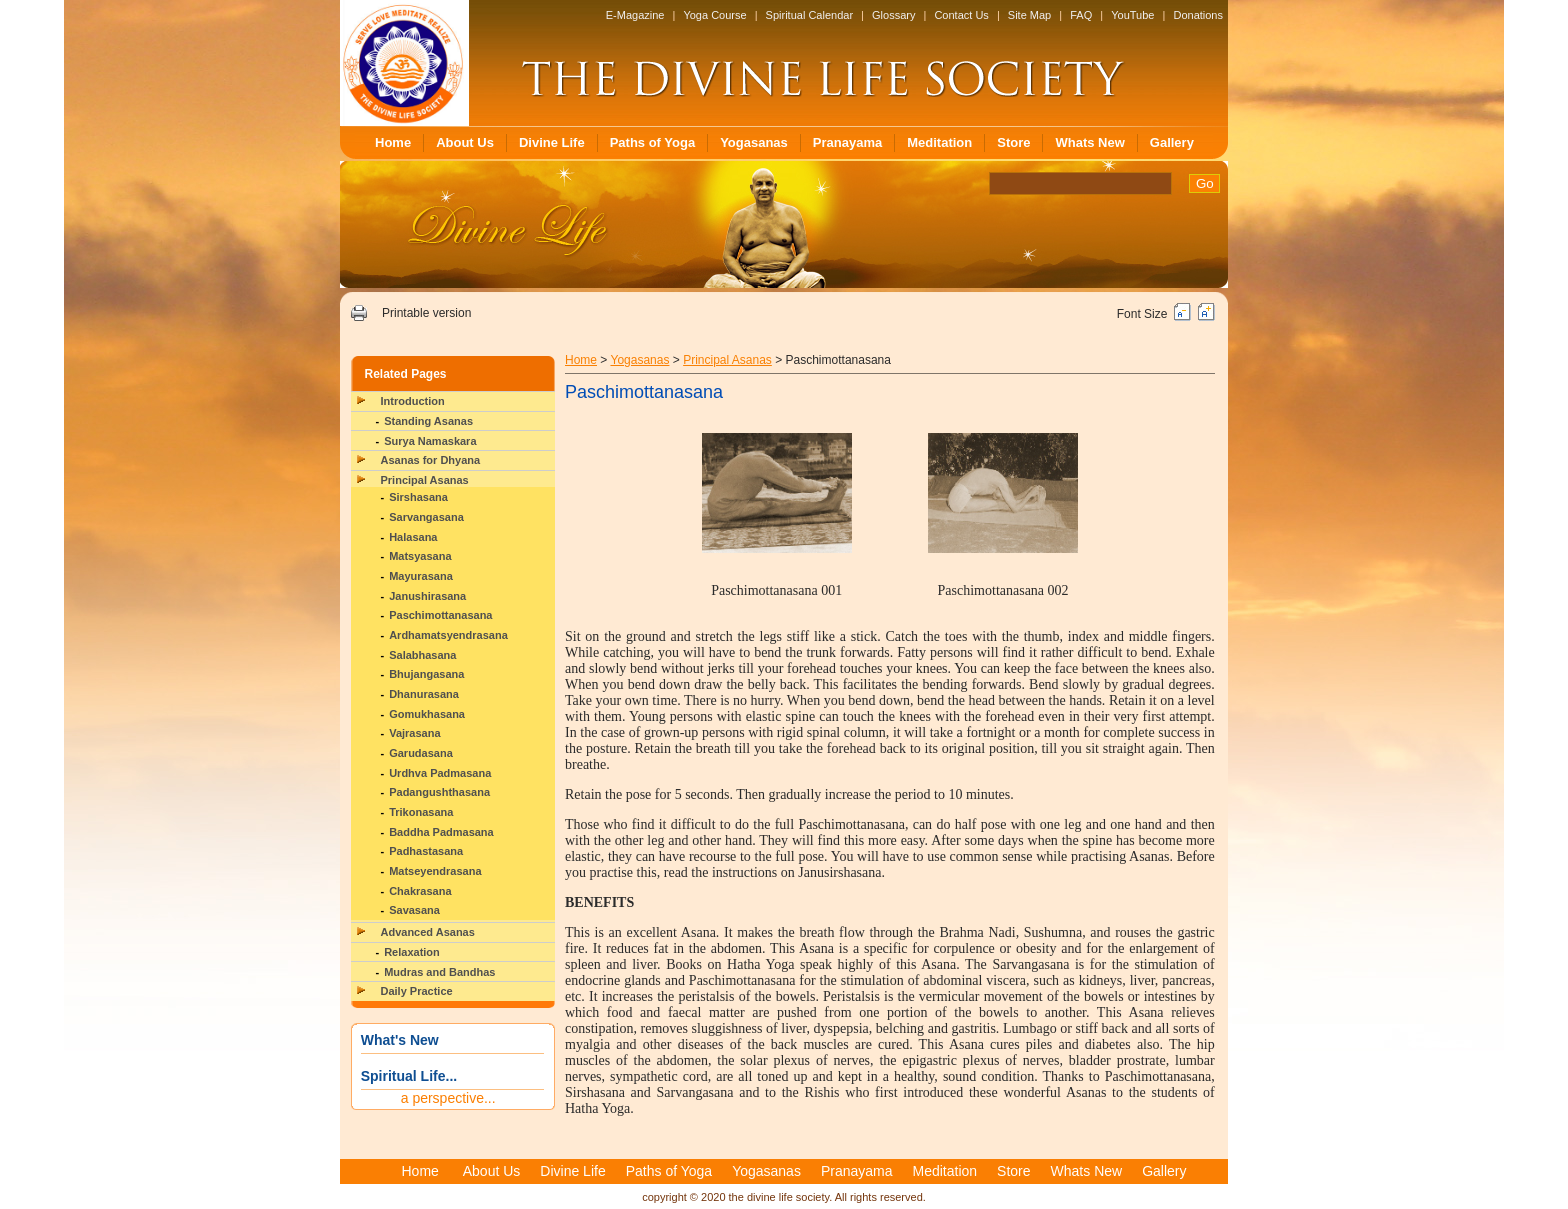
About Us (465, 142)
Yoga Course (714, 15)
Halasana (413, 537)
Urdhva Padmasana (440, 773)
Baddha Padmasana (441, 832)
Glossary (893, 15)
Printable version (426, 313)
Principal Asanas (425, 480)
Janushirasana (427, 596)
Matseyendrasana (435, 871)
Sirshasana (418, 497)
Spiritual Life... (409, 1076)
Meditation (939, 142)
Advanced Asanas (428, 932)
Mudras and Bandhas (439, 972)
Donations (1198, 15)
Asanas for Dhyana (431, 460)
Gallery (1172, 142)
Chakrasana (420, 891)
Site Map (1029, 15)
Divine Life (552, 142)
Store (1013, 142)
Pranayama (847, 142)
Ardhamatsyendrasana (448, 635)
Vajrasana (414, 733)
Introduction (413, 401)
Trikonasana (421, 812)
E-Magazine (635, 15)
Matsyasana (420, 556)
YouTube (1132, 15)
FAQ (1081, 15)
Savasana (414, 910)
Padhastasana (426, 851)
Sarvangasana (426, 517)
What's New (400, 1040)
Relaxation (412, 952)
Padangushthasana (439, 792)
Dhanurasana (424, 694)
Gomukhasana (427, 714)
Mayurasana (421, 576)
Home (393, 142)
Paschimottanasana (440, 615)
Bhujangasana (426, 674)
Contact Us (961, 15)
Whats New (1089, 142)
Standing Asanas (428, 421)
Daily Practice (417, 991)
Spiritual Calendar (809, 15)
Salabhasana (422, 655)
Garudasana (421, 753)
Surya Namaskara (430, 441)
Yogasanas (754, 142)
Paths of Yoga (652, 142)
